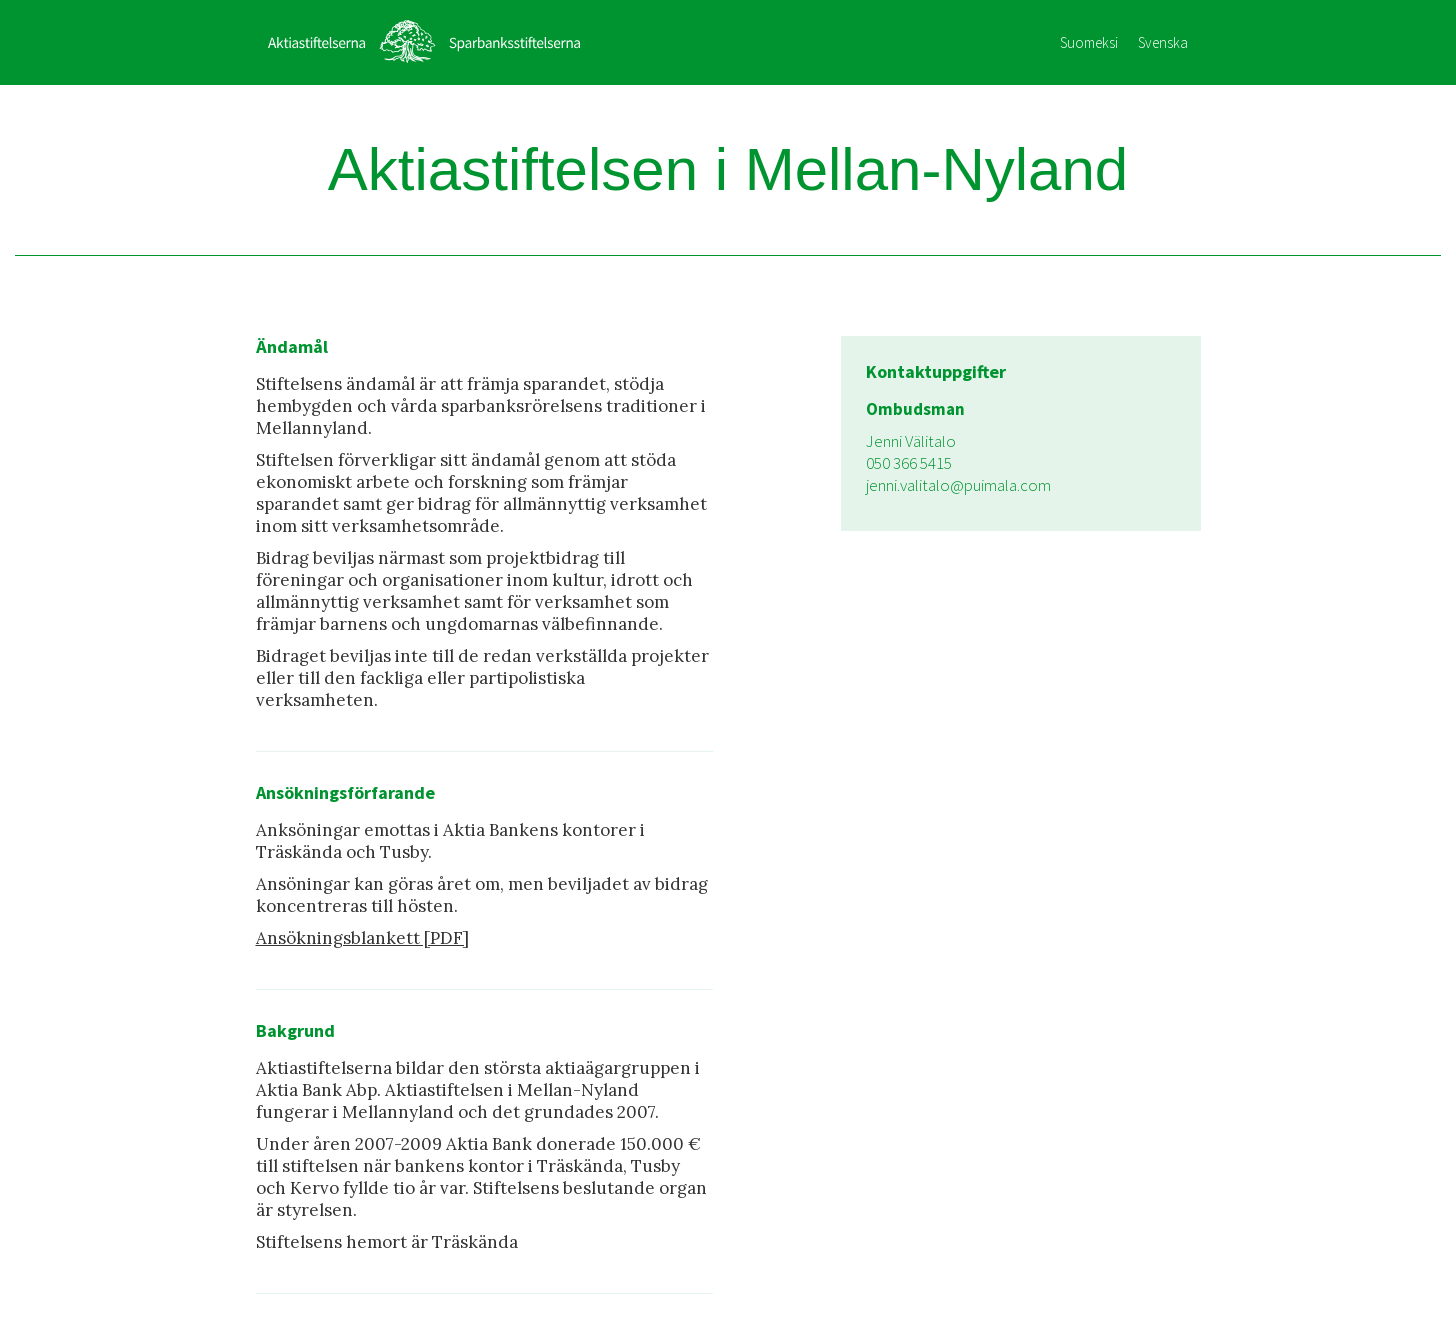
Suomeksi (1089, 42)
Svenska (1163, 42)
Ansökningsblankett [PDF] (362, 938)
